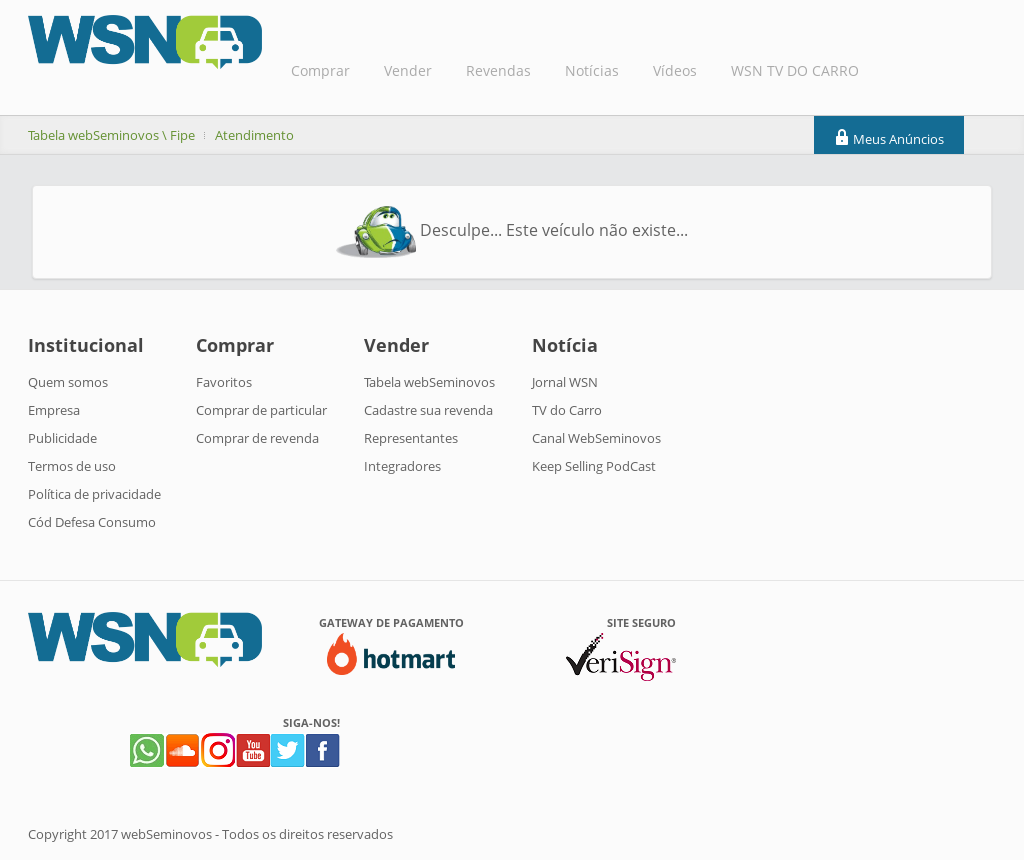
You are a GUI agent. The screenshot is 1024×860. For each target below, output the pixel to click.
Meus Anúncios (889, 138)
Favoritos (224, 382)
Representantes (411, 438)
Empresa (54, 410)
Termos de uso (72, 466)
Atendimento (254, 135)
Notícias (592, 70)
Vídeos (675, 70)
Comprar (320, 70)
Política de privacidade (94, 494)
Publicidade (62, 438)
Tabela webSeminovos (429, 382)
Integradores (402, 466)
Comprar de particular (261, 410)
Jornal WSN (565, 382)
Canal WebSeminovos (596, 438)
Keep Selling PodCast (594, 466)
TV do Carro (567, 410)
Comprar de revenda (257, 438)
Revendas (498, 70)
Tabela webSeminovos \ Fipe (111, 135)
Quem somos (68, 382)
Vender (408, 70)
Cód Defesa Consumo (92, 522)
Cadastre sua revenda (428, 410)
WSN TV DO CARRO (795, 70)
